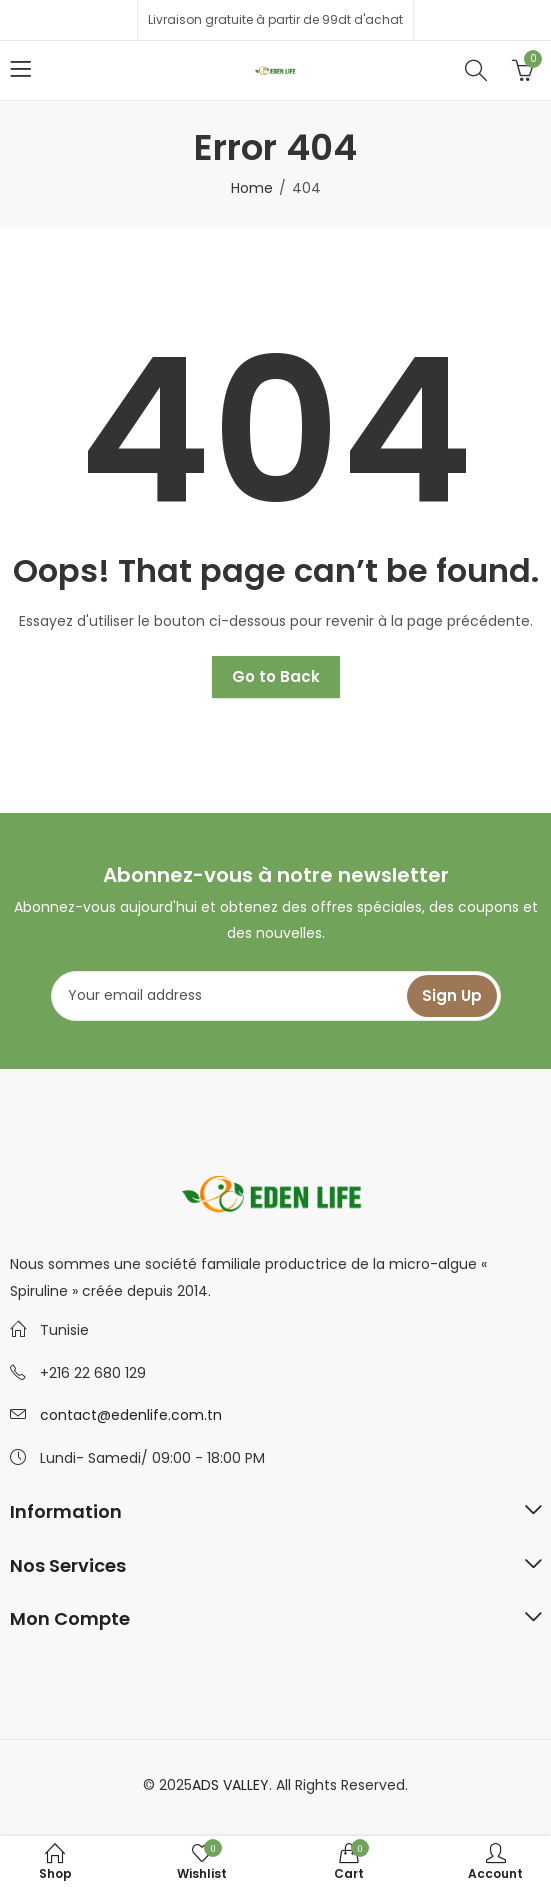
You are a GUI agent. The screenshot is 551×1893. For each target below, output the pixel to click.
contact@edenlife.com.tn (131, 1415)
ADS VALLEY (230, 1785)
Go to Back (276, 676)
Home (252, 188)
